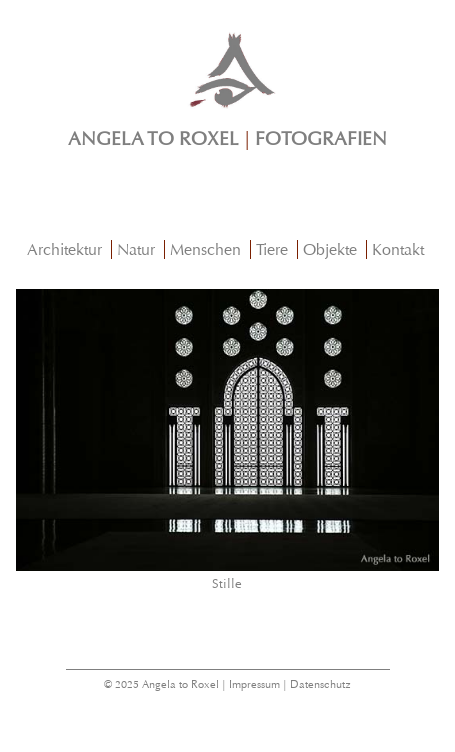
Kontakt (398, 249)
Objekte (330, 249)
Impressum (254, 684)
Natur (136, 249)
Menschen (205, 249)
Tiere (272, 249)
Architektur (64, 249)
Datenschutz (320, 684)
